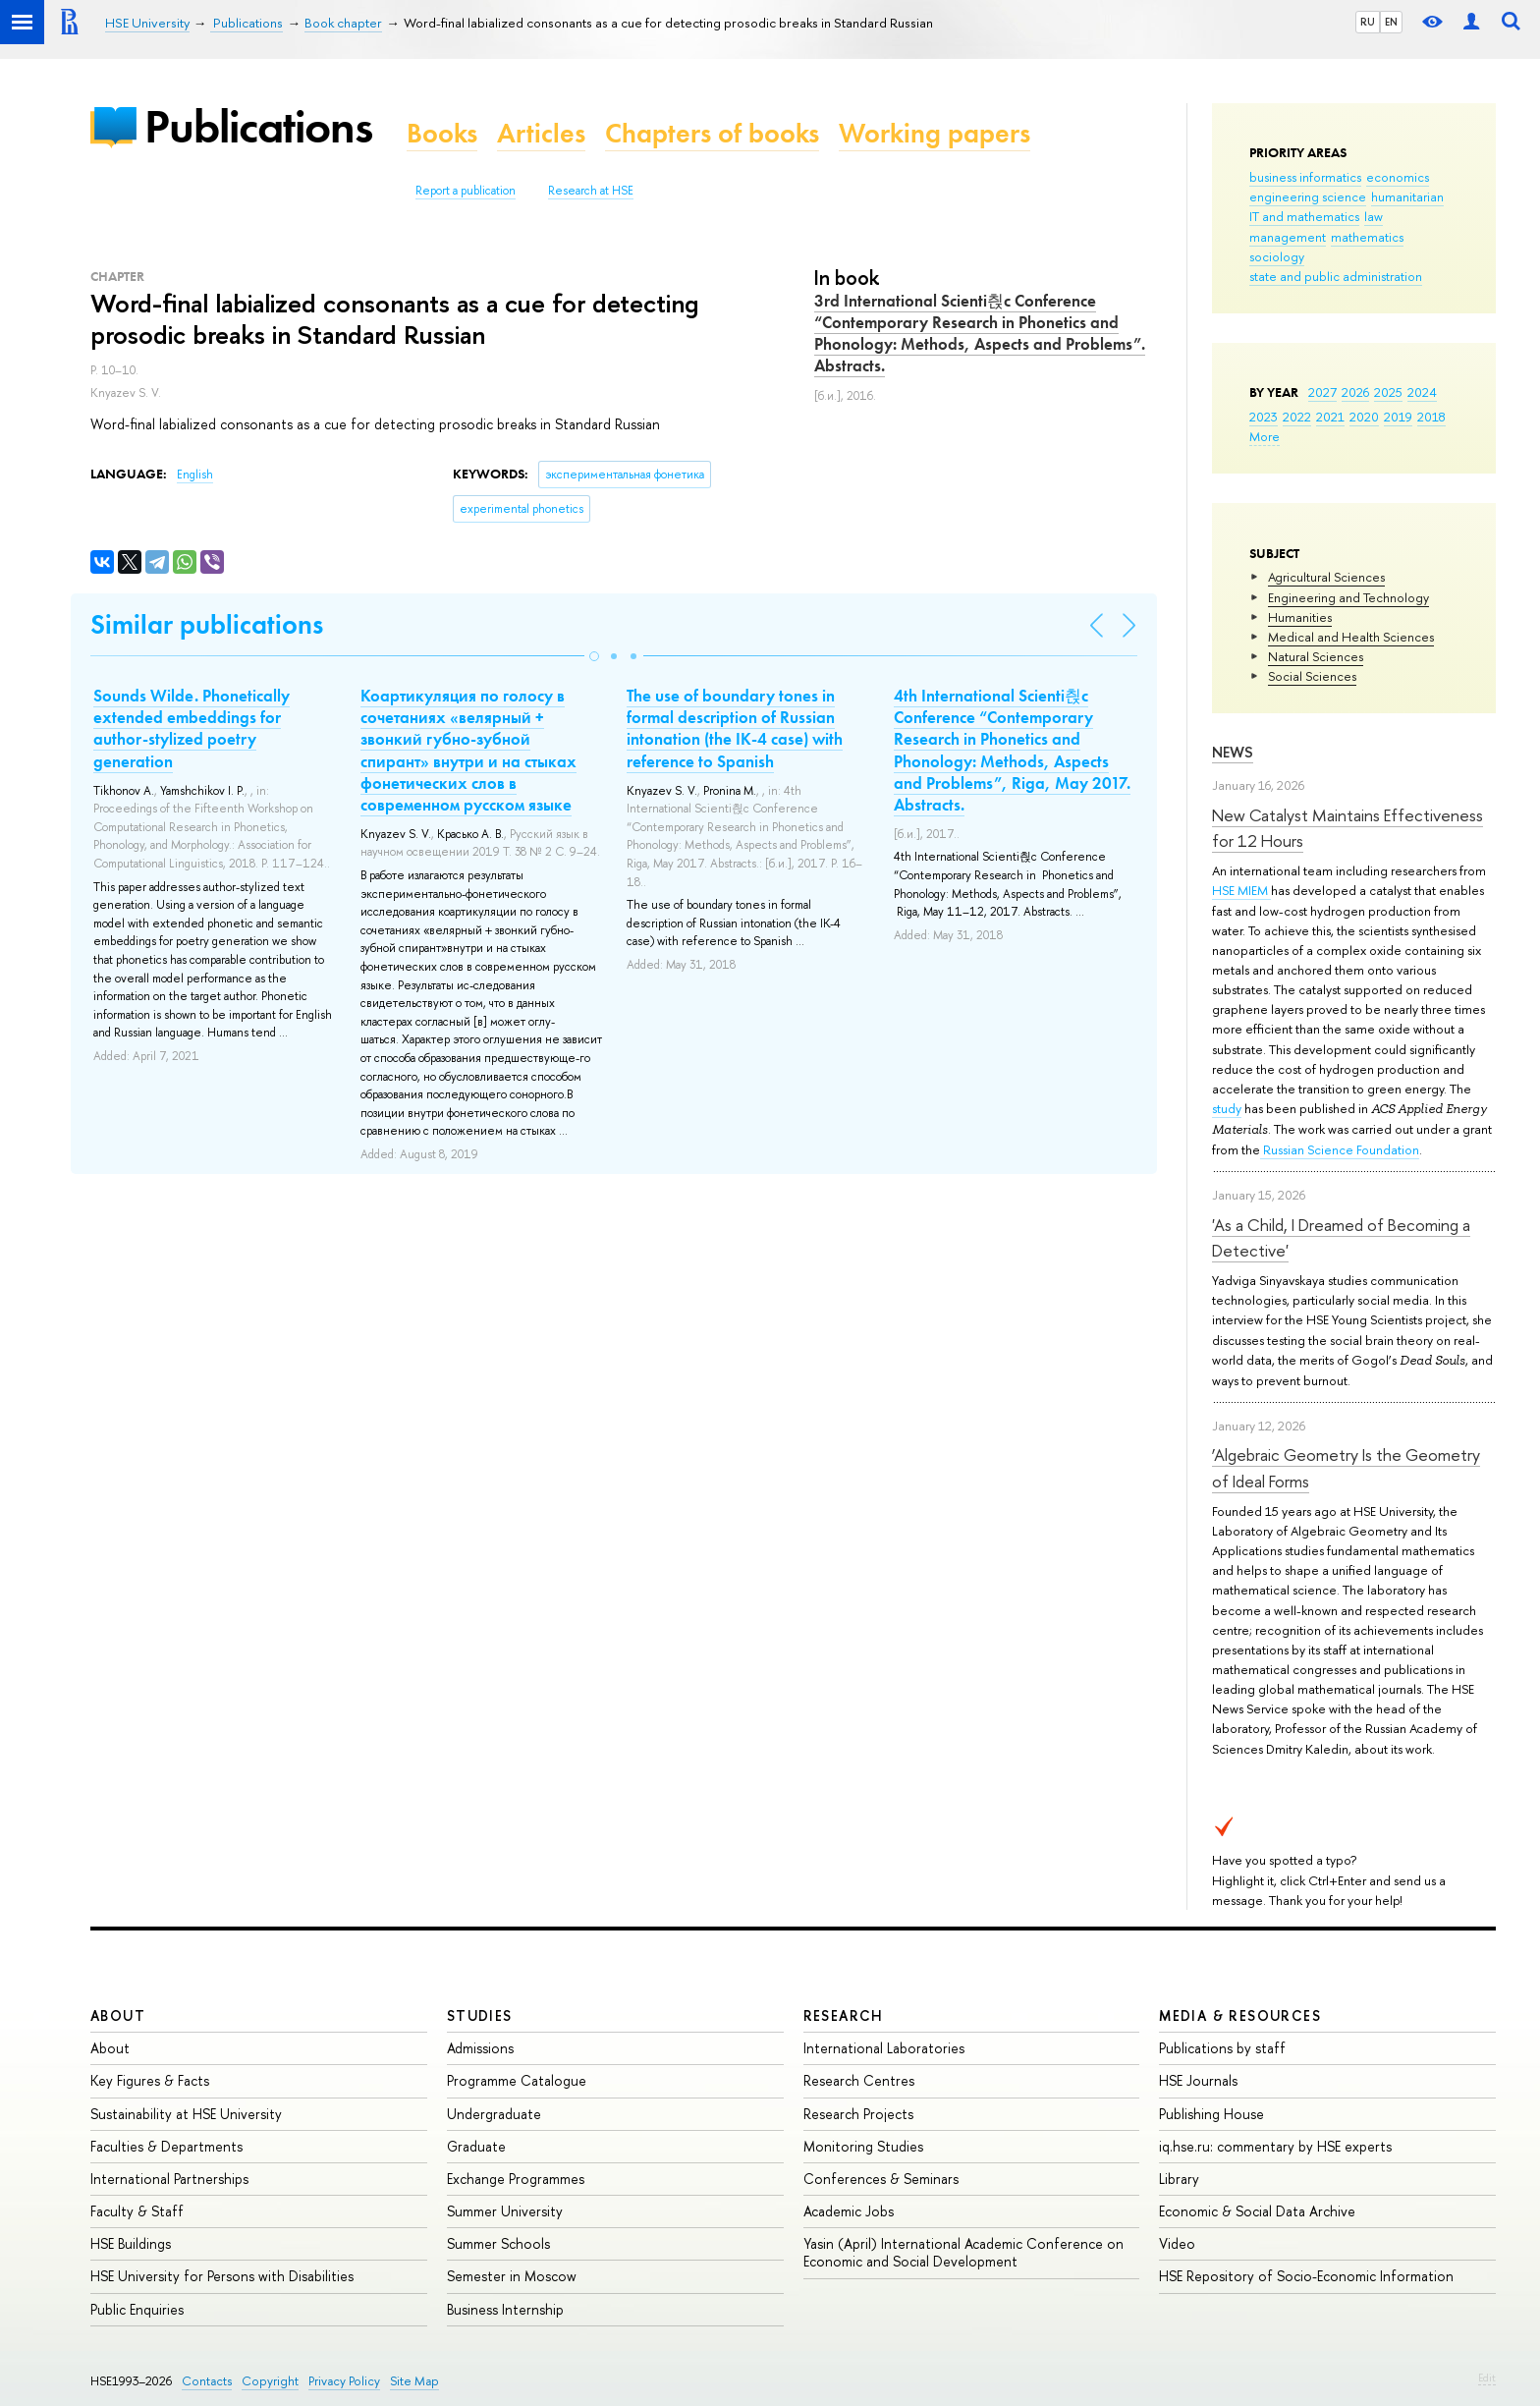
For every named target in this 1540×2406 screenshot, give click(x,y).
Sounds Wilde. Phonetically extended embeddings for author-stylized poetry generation (191, 728)
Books (442, 133)
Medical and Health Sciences (1351, 636)
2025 (1388, 392)
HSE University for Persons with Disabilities (222, 2275)
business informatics (1305, 177)
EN (1391, 21)
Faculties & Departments (166, 2146)
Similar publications (206, 624)
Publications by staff (1222, 2048)
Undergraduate (494, 2113)
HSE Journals (1198, 2080)
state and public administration (1335, 276)
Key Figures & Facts (149, 2080)
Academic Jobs (848, 2211)
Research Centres (858, 2080)
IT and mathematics (1304, 216)
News (1232, 752)
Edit (1487, 2377)
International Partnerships (169, 2178)
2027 (1322, 392)
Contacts (207, 2381)
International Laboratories (883, 2048)
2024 (1422, 392)
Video (1177, 2243)
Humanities (1300, 617)
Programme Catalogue (516, 2080)
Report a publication (465, 190)
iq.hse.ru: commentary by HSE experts (1275, 2146)
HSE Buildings (130, 2243)
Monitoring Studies (863, 2146)
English (195, 474)
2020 (1364, 416)
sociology (1276, 256)
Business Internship (505, 2309)
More (1264, 436)
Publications (258, 126)
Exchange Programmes (515, 2178)
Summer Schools (498, 2243)
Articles (541, 133)
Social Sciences (1312, 676)
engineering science (1307, 196)
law (1373, 216)
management (1287, 237)
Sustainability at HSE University (186, 2113)
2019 (1398, 416)
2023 (1263, 416)
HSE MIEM (1241, 890)
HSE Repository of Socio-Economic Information (1306, 2275)
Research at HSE (590, 190)
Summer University (505, 2211)
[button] (594, 656)
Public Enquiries (137, 2309)
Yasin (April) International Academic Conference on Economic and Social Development (963, 2252)
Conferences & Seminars (881, 2178)
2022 (1297, 416)
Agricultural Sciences (1326, 577)
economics (1397, 177)
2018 (1431, 416)
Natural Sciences (1315, 656)
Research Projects (858, 2113)
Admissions (480, 2048)
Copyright (270, 2381)
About (117, 2015)
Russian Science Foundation (1339, 1149)
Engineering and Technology (1348, 597)
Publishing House (1211, 2113)
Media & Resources (1240, 2015)
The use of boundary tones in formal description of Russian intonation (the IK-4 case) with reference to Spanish (735, 728)
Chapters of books (712, 133)
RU (1367, 21)
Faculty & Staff (137, 2211)
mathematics (1367, 237)
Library (1179, 2178)
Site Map (414, 2381)
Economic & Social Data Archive (1257, 2211)
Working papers (934, 133)
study (1226, 1108)
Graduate (476, 2146)
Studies (480, 2015)
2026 (1355, 392)
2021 (1330, 416)
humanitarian (1407, 196)
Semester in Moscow (512, 2275)
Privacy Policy (344, 2381)
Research (843, 2015)
